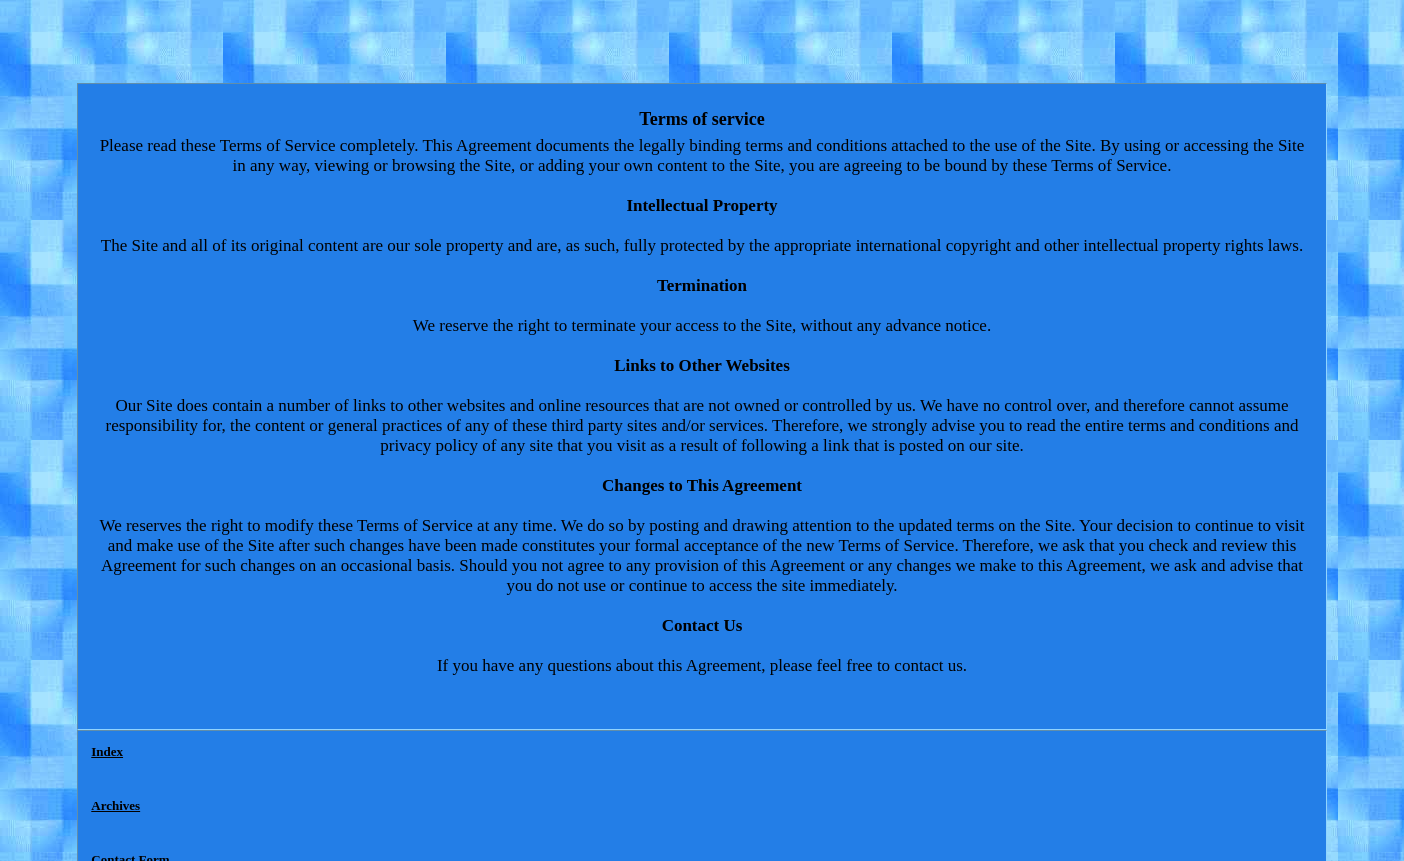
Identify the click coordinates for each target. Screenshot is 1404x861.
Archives (115, 805)
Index (107, 751)
